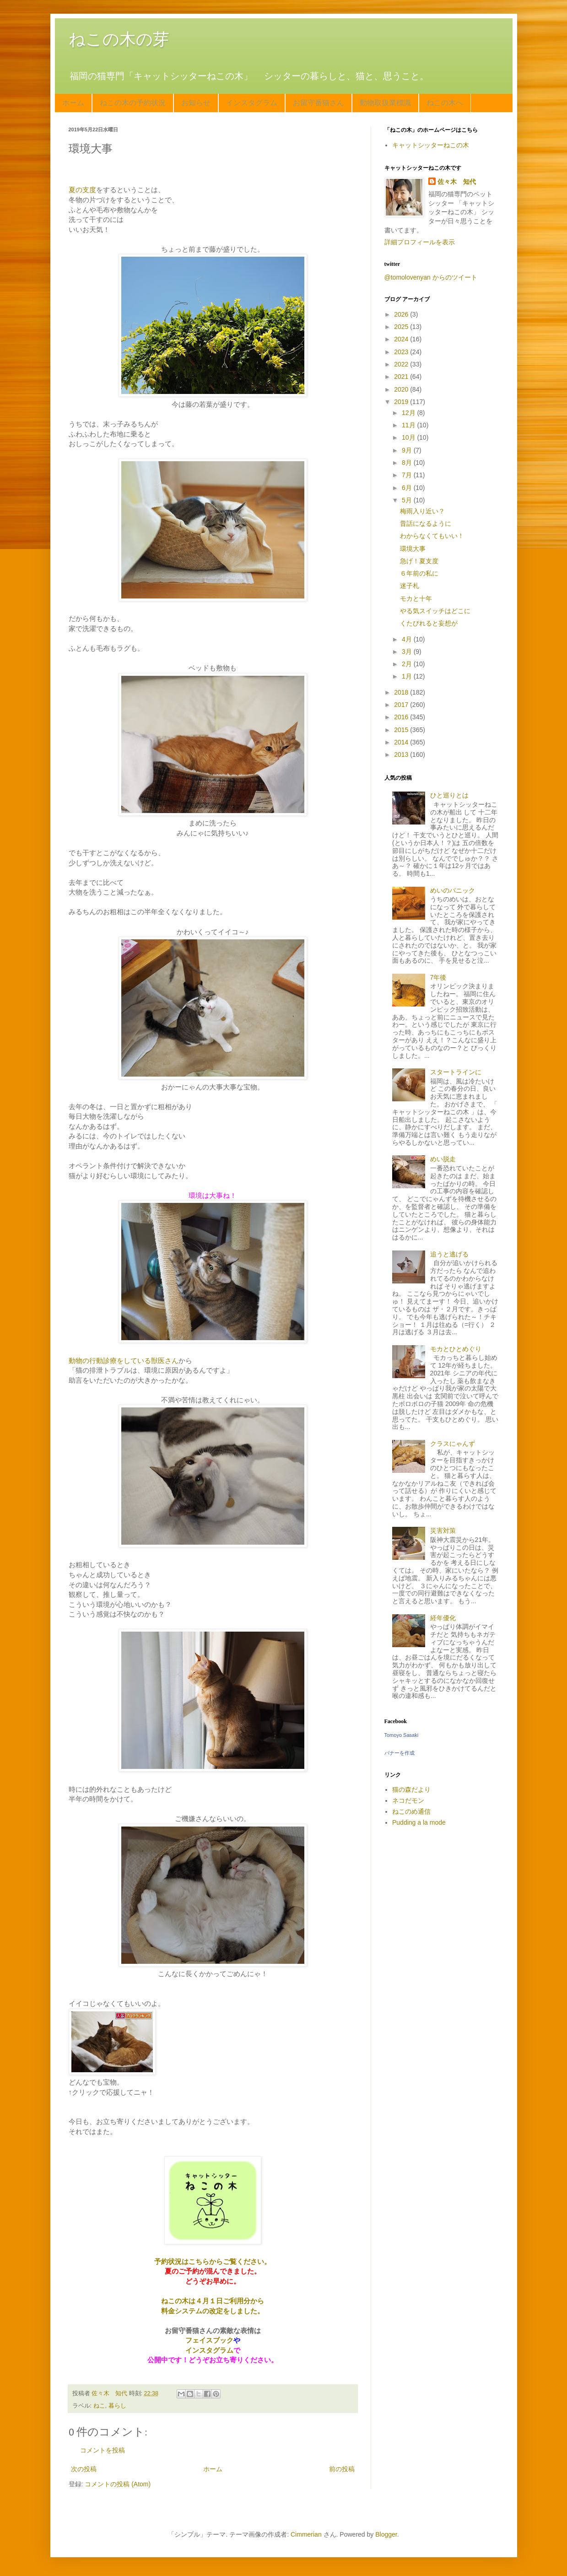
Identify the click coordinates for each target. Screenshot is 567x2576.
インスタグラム (251, 103)
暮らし (117, 2406)
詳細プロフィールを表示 (419, 242)
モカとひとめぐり (455, 1349)
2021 (402, 376)
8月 (408, 462)
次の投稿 (84, 2469)
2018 (402, 692)
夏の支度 (82, 190)
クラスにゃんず (452, 1443)
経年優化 (443, 1618)
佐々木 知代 (456, 181)
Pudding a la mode (419, 1822)
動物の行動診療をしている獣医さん (123, 1360)
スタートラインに (455, 1072)
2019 (402, 401)
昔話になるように (425, 523)
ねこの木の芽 (119, 39)
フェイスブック (209, 2340)
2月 (408, 664)
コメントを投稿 (102, 2450)
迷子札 (409, 585)
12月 (409, 412)
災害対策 (443, 1530)
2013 (402, 754)
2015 (402, 729)
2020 (402, 389)
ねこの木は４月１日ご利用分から (212, 2301)
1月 (408, 676)
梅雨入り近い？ (422, 511)
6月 (408, 487)
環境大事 (413, 548)
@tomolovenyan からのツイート (430, 277)
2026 (402, 314)
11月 (409, 425)
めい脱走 (443, 1159)
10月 (409, 437)
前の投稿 (342, 2469)
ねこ (99, 2406)
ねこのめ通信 (411, 1811)
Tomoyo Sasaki (401, 1735)
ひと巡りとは (449, 795)
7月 (408, 475)
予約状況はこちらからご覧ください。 (212, 2261)
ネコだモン (408, 1800)
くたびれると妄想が (429, 623)
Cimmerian (306, 2534)
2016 (402, 717)
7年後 (438, 977)
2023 (402, 352)
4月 (408, 639)
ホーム (73, 103)
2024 (402, 339)
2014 (402, 742)
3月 (408, 651)
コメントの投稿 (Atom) (118, 2484)
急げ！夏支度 (419, 561)
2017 (402, 704)
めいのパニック (452, 890)
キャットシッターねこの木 (430, 145)
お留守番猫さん (318, 103)
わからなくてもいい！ (432, 535)
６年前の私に (419, 573)
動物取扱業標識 (385, 103)
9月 (408, 450)
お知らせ (196, 103)
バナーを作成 (399, 1753)
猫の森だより (411, 1789)
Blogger (386, 2534)
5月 (408, 500)
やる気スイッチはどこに (435, 610)
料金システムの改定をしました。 (212, 2311)
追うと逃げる (449, 1254)
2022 (402, 364)
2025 (402, 326)
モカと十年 (416, 598)
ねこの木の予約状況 (133, 103)
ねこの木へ (445, 103)
